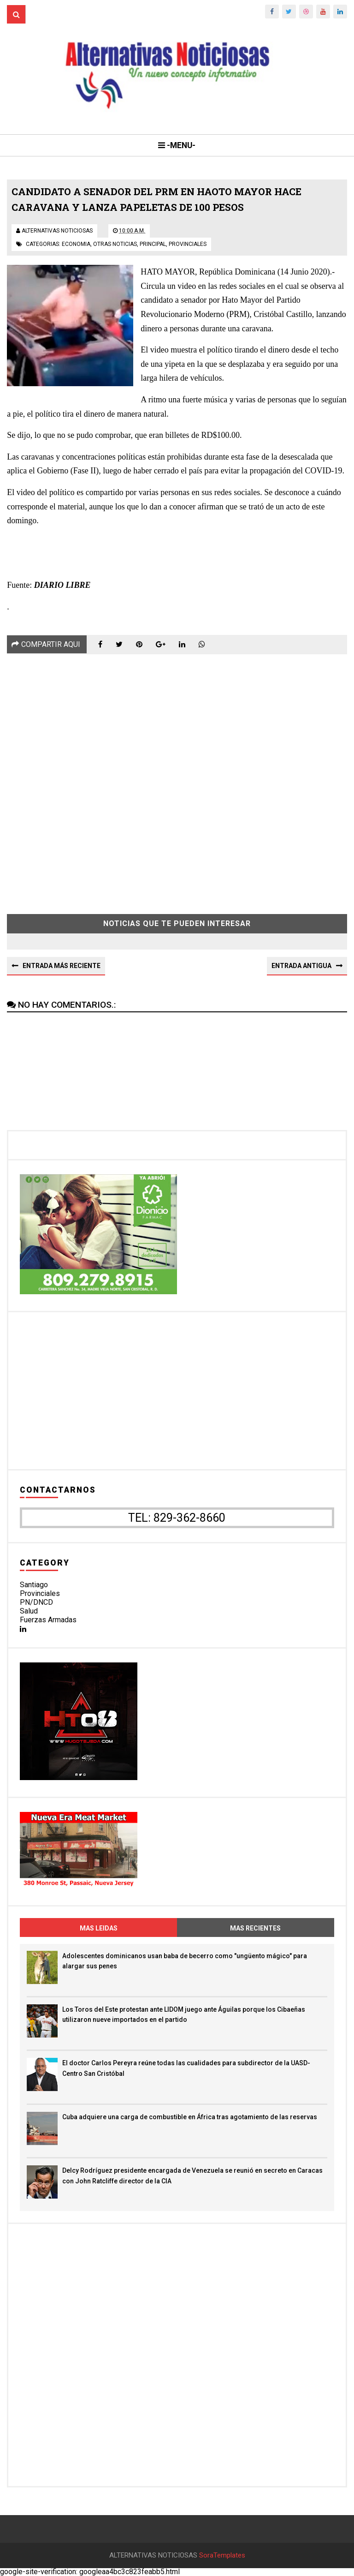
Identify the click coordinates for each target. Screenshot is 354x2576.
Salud (29, 1611)
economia (76, 244)
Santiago (34, 1584)
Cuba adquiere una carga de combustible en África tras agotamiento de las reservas (189, 2117)
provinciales (187, 244)
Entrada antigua (301, 965)
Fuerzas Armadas (48, 1619)
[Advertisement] (177, 777)
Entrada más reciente (61, 965)
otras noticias (115, 244)
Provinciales (40, 1593)
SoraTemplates (222, 2555)
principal (153, 244)
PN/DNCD (36, 1602)
